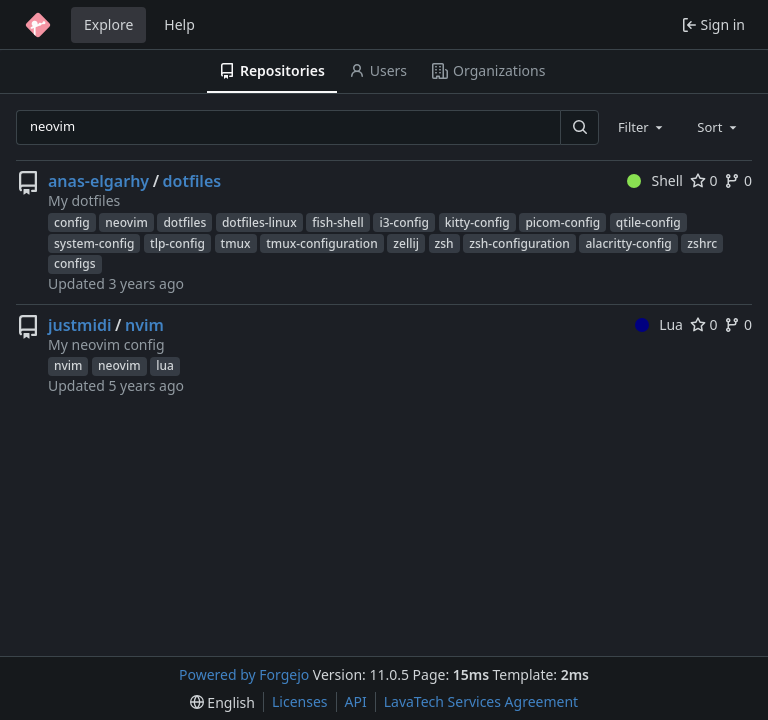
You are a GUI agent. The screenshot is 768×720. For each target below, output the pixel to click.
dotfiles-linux (259, 222)
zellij (406, 243)
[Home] (38, 25)
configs (75, 263)
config (72, 222)
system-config (94, 243)
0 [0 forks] (738, 180)
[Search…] (579, 127)
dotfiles (192, 181)
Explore (108, 24)
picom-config (562, 222)
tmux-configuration (321, 243)
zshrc (702, 243)
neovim (126, 222)
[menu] (222, 702)
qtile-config (648, 222)
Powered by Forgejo (244, 674)
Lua (659, 324)
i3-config (404, 222)
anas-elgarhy (98, 181)
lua (165, 365)
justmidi (80, 325)
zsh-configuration (519, 243)
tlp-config (177, 243)
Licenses (300, 701)
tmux (236, 243)
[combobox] (642, 127)
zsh (444, 243)
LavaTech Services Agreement (481, 701)
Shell (655, 180)
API (356, 701)
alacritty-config (628, 243)
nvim (144, 325)
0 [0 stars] (704, 180)
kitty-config (477, 222)
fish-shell (337, 222)
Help (179, 24)
